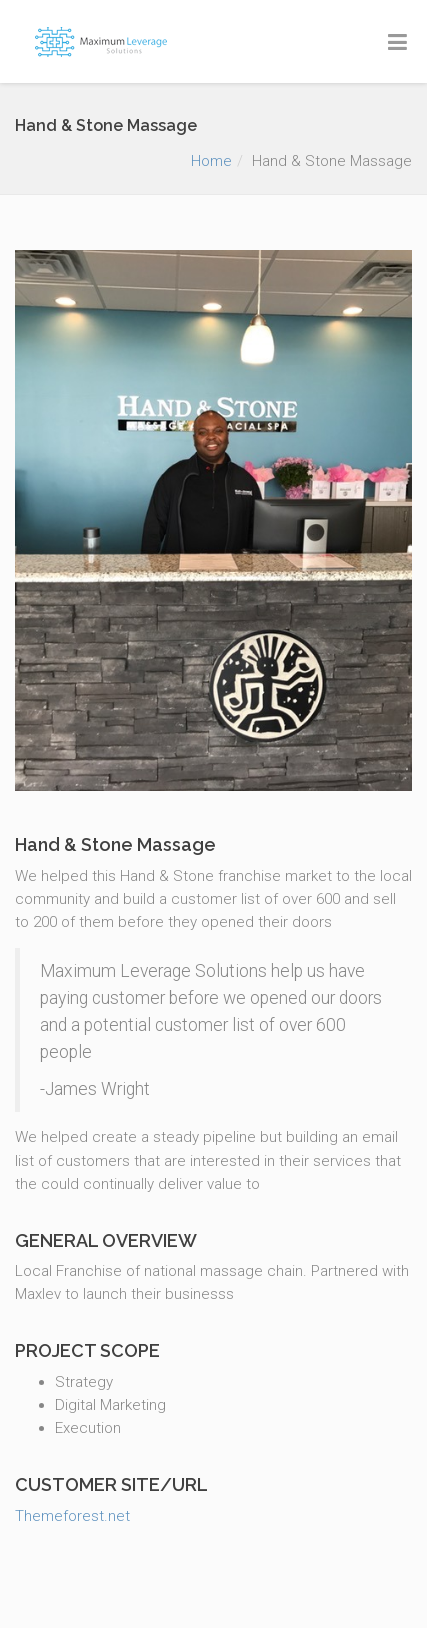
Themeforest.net (72, 1516)
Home (211, 161)
